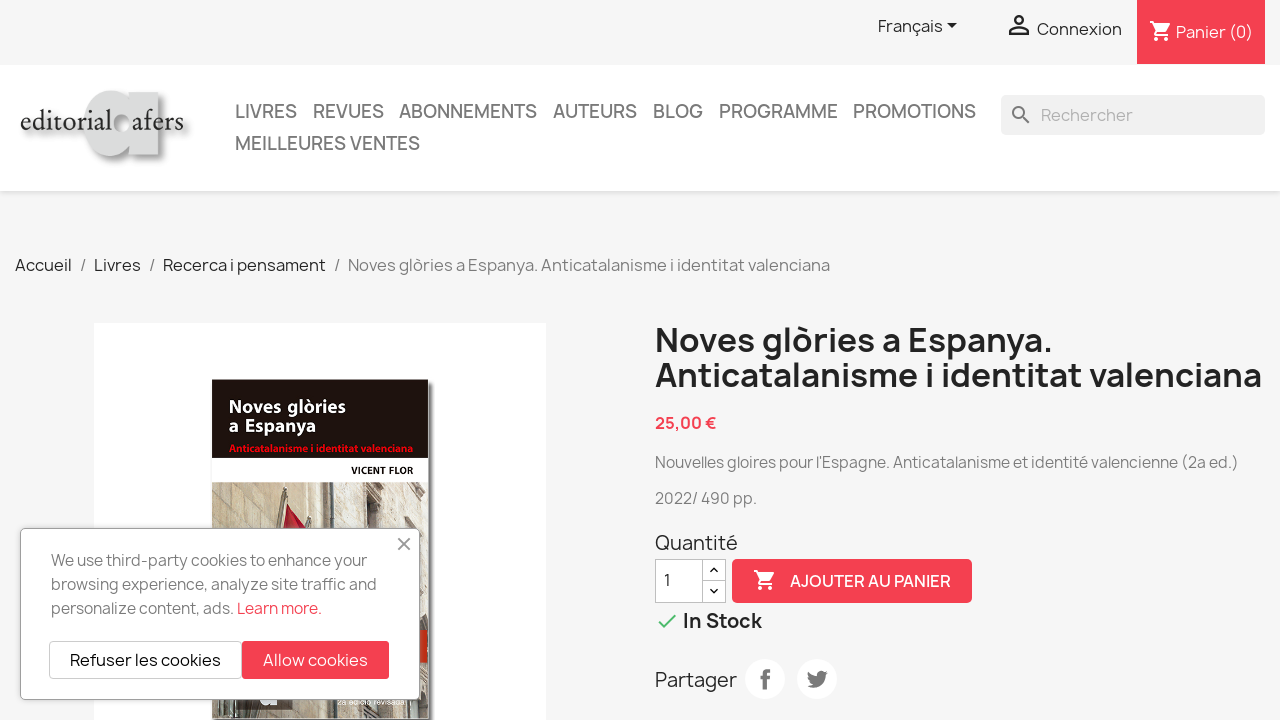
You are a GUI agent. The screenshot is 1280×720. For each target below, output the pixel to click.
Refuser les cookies (145, 660)
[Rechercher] (1133, 115)
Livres (266, 111)
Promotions (914, 111)
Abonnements (468, 111)
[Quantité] (679, 581)
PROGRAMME (778, 111)
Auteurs (595, 111)
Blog (678, 111)
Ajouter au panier (852, 581)
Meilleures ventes (327, 143)
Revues (348, 111)
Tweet (817, 679)
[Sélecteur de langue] (921, 27)
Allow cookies (315, 660)
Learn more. (279, 608)
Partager (765, 679)
